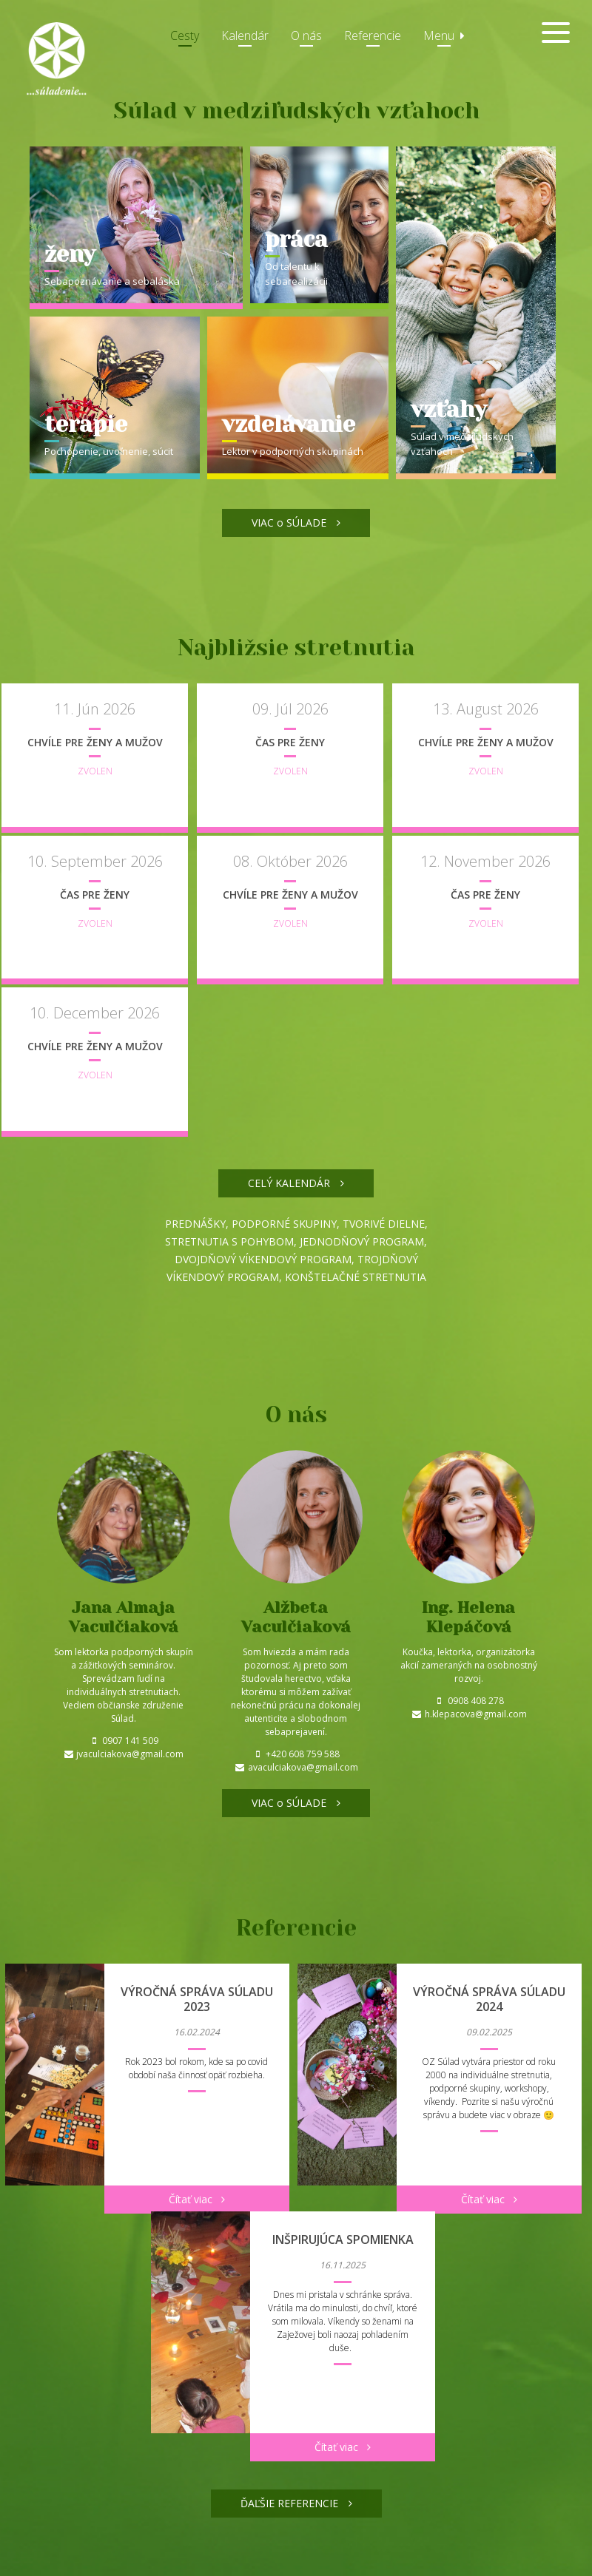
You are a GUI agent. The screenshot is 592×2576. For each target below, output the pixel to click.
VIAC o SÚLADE (296, 522)
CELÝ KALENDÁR (296, 1241)
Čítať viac (197, 2258)
